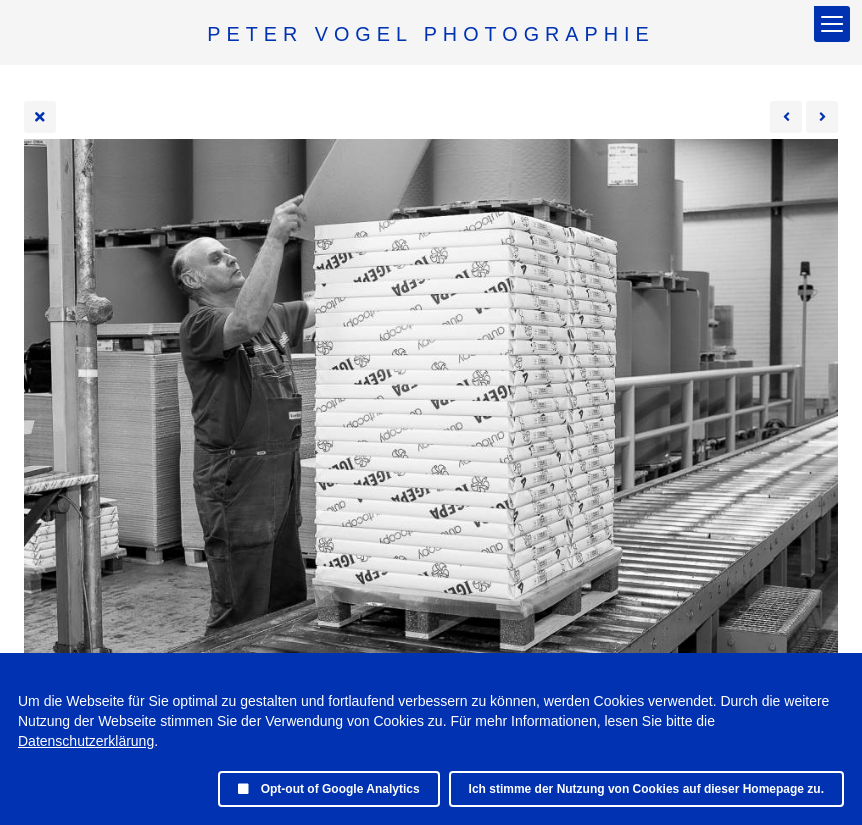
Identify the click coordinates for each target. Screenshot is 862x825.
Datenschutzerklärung (86, 741)
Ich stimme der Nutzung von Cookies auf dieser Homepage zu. (646, 789)
